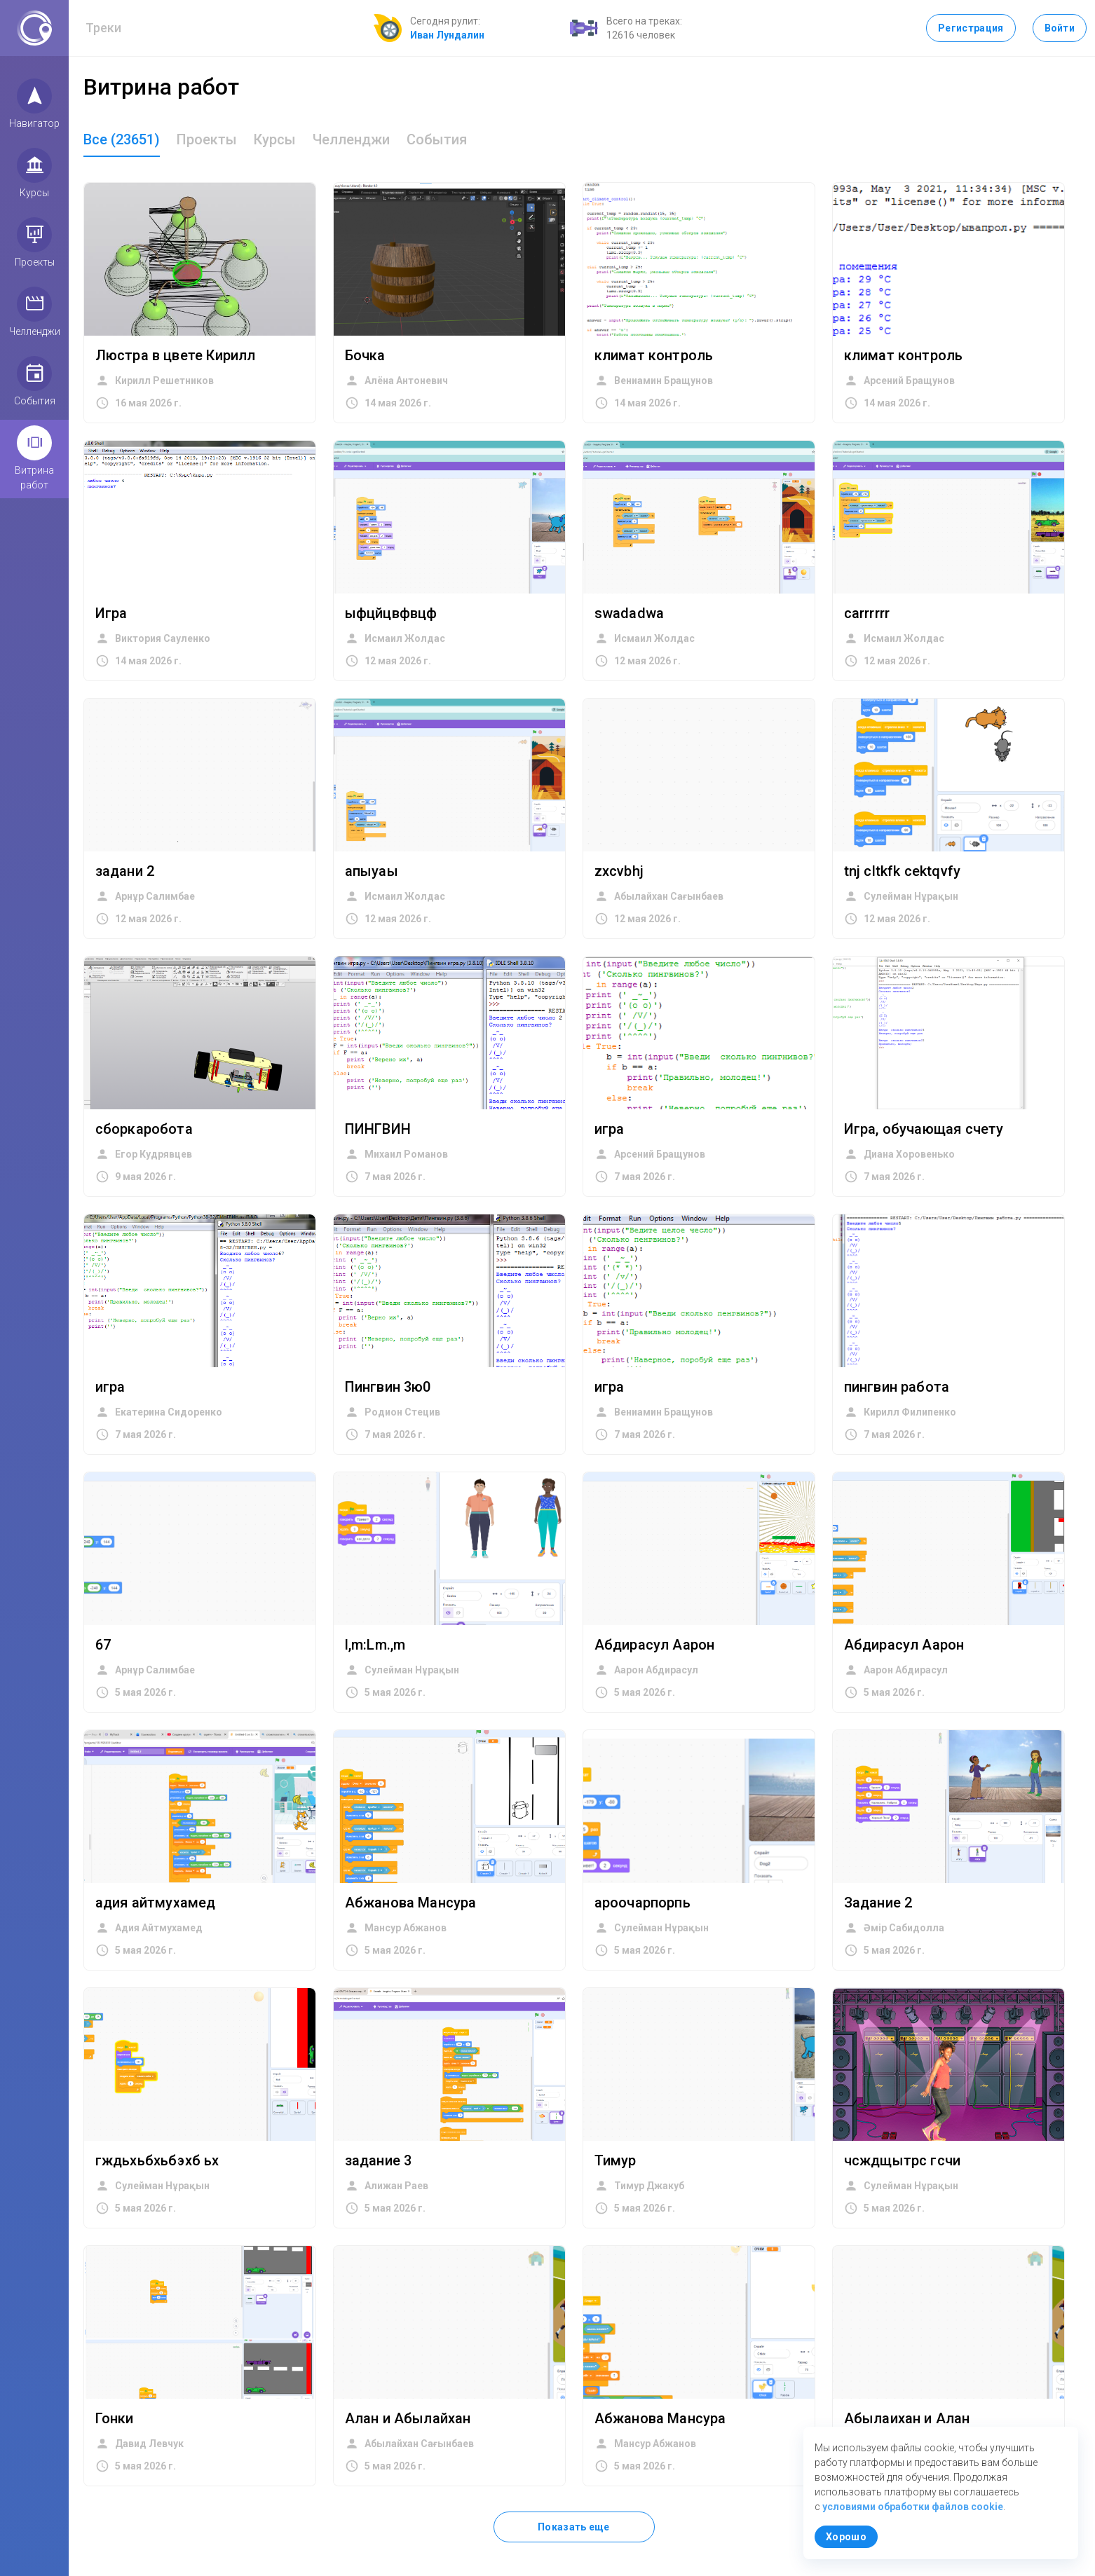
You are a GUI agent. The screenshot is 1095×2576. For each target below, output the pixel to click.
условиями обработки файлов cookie (912, 2506)
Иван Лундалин (447, 35)
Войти (1060, 28)
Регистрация (970, 28)
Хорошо (846, 2536)
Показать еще (574, 2527)
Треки (104, 27)
